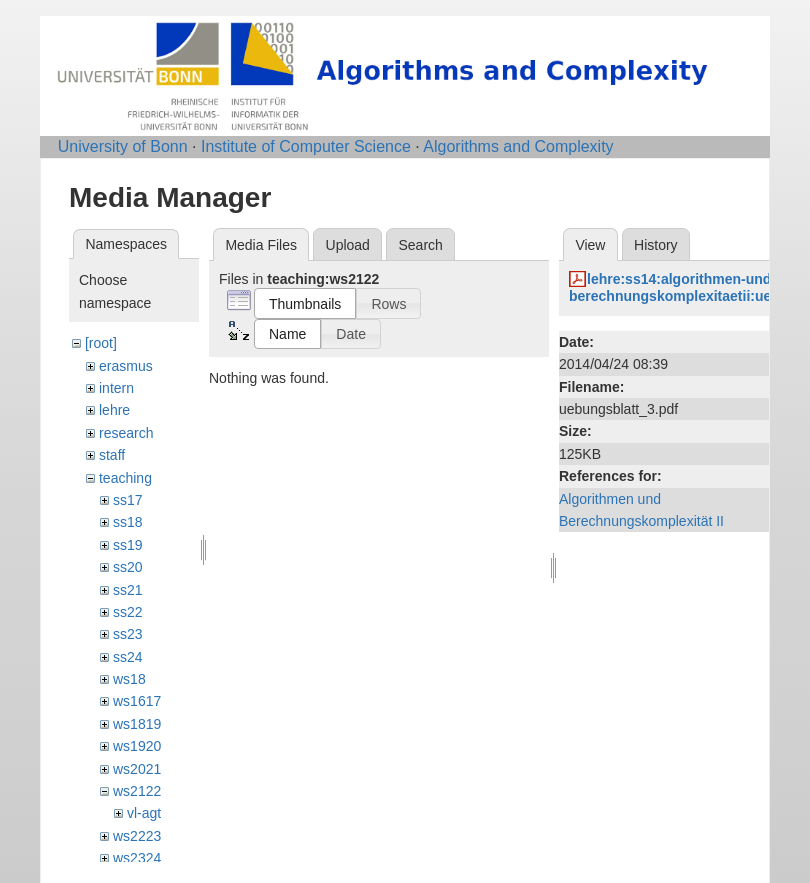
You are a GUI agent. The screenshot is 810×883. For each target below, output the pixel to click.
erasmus (126, 366)
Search (420, 245)
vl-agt (144, 813)
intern (116, 388)
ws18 (129, 679)
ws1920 (137, 746)
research (126, 433)
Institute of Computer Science (306, 146)
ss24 (128, 657)
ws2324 (137, 858)
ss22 (128, 612)
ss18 (128, 522)
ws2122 (137, 791)
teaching (125, 478)
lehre (114, 410)
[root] (101, 343)
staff (112, 455)
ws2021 (137, 769)
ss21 (128, 590)
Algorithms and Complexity (518, 146)
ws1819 (137, 724)
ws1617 (137, 701)
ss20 (128, 567)
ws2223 (137, 836)
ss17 (128, 500)
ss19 (128, 545)
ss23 (128, 634)
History (656, 245)
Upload (348, 245)
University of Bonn (123, 146)
